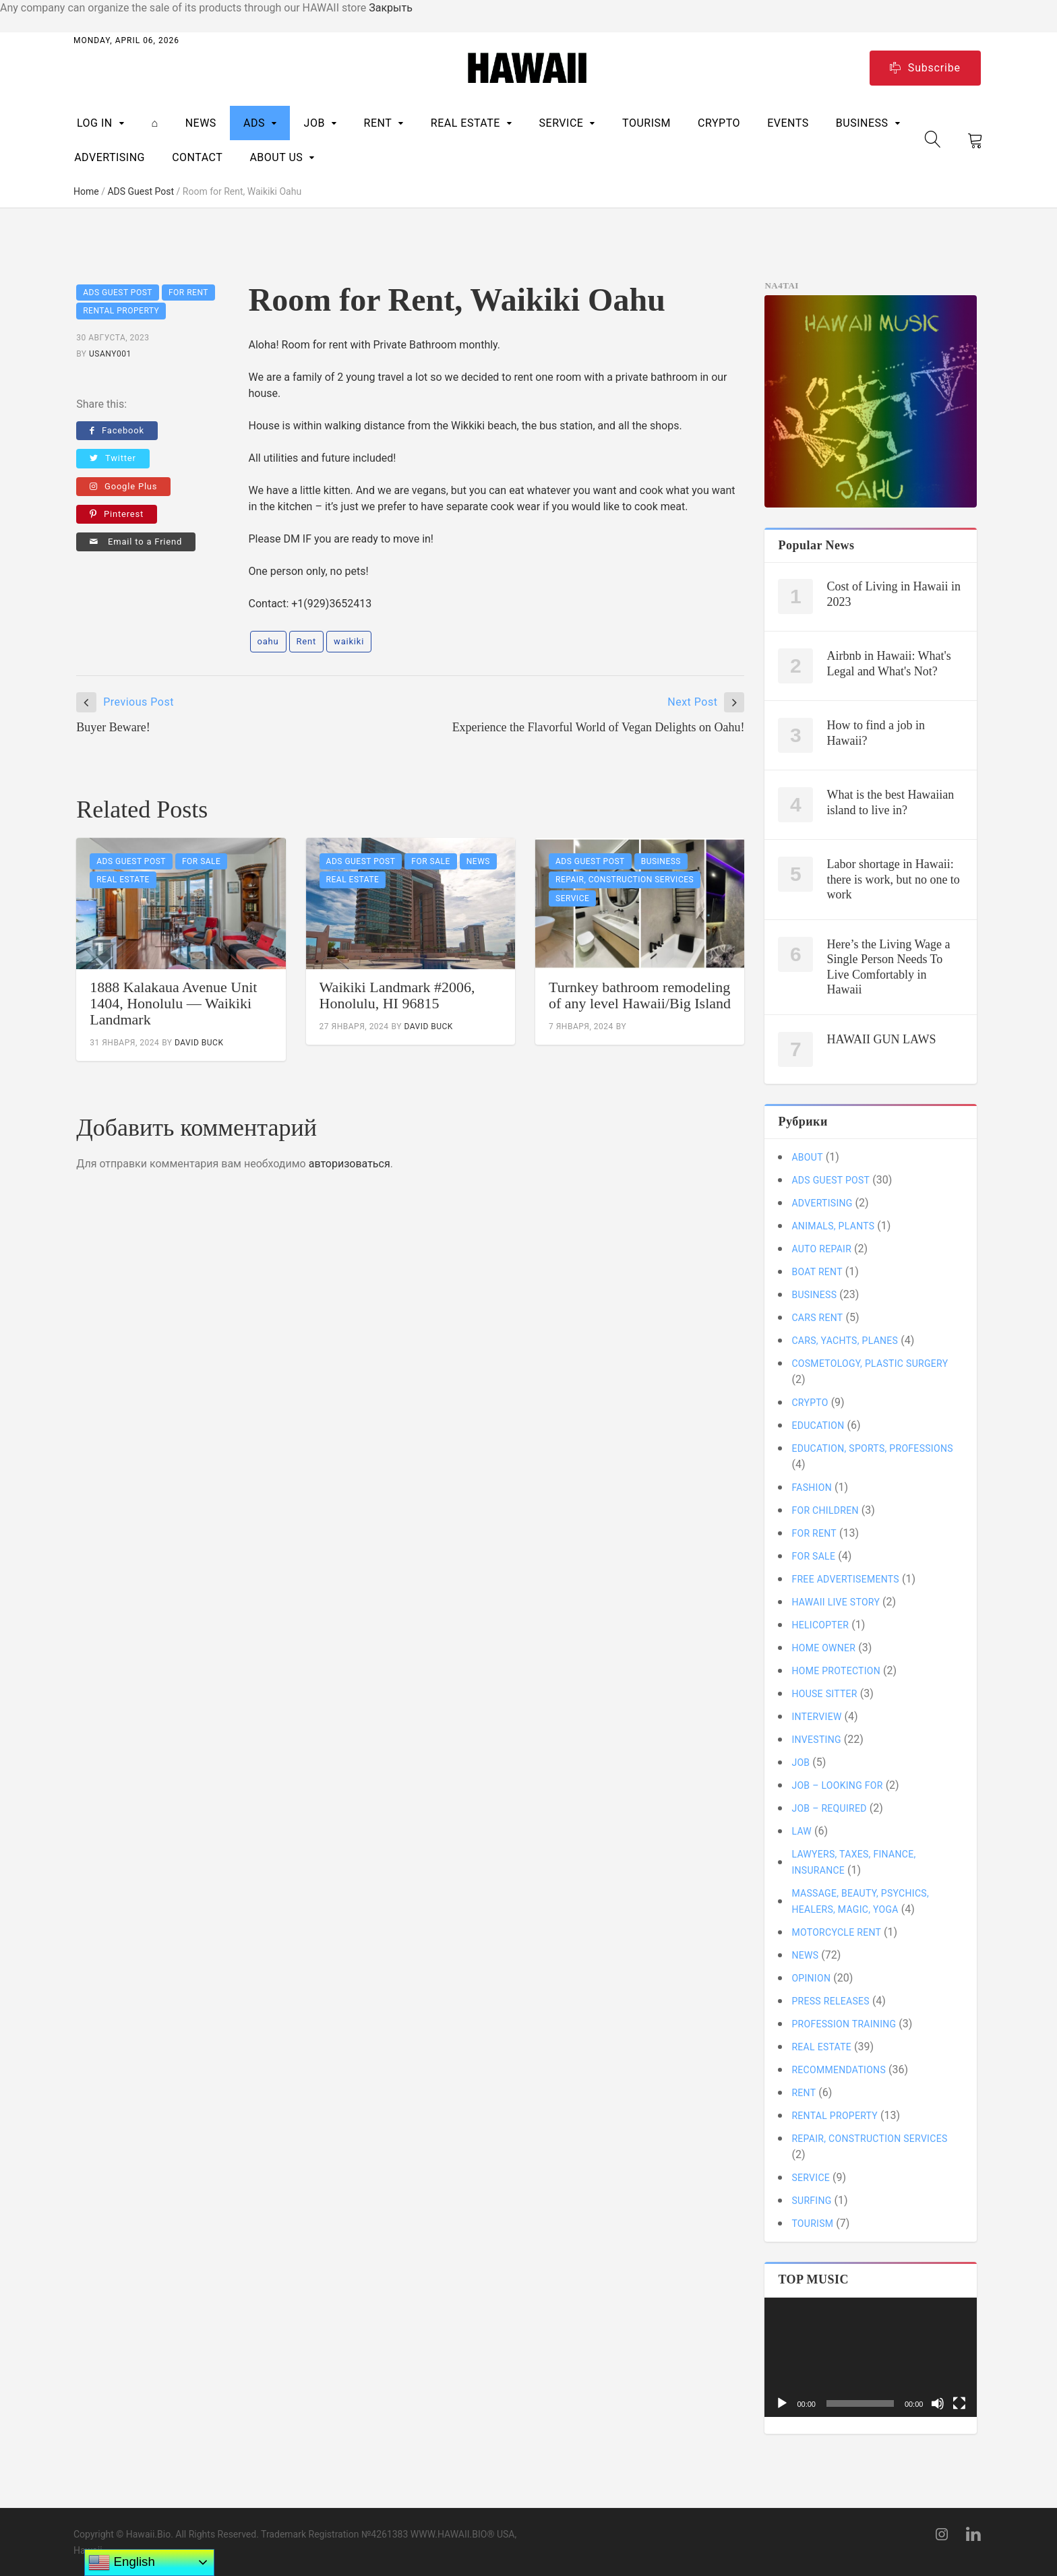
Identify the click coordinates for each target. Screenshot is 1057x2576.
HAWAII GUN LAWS (881, 1039)
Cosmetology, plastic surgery (869, 1363)
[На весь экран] (959, 2403)
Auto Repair (821, 1249)
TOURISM (646, 123)
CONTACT (197, 157)
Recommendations (838, 2069)
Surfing (811, 2200)
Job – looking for (836, 1785)
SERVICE (561, 123)
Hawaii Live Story (835, 1602)
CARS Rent (817, 1317)
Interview (816, 1716)
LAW (801, 1831)
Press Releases (830, 2001)
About (806, 1157)
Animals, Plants (832, 1226)
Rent (307, 641)
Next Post (692, 702)
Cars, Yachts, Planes (844, 1340)
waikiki (349, 641)
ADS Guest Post (140, 191)
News (200, 123)
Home (86, 191)
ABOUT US (276, 157)
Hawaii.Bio (148, 2534)
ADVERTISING (109, 157)
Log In (95, 123)
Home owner (823, 1648)
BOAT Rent (816, 1271)
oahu (268, 641)
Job (314, 123)
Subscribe (925, 67)
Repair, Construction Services (624, 879)
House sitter (824, 1693)
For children (824, 1510)
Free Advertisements (845, 1579)
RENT (378, 123)
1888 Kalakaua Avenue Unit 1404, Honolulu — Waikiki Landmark (173, 1003)
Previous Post (138, 702)
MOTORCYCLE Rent (836, 1932)
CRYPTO (719, 123)
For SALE (201, 861)
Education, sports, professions (872, 1448)
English (121, 2562)
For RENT (188, 292)
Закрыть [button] (391, 7)
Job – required (828, 1808)
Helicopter (820, 1625)
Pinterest (117, 514)
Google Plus (123, 486)
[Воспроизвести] (782, 2403)
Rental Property (121, 310)
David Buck (199, 1042)
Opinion (811, 1978)
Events (787, 123)
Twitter (113, 458)
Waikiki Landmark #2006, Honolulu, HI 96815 (397, 995)
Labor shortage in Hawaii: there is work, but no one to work (892, 879)
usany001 (110, 354)
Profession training (843, 2024)
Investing (816, 1739)
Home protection (835, 1670)
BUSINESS (862, 123)
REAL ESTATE (465, 123)
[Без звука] (937, 2403)
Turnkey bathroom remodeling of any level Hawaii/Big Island (640, 995)
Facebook (117, 430)
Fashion (811, 1487)
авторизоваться (349, 1163)
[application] (870, 2357)
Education (817, 1425)
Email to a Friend (136, 541)
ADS (254, 123)
